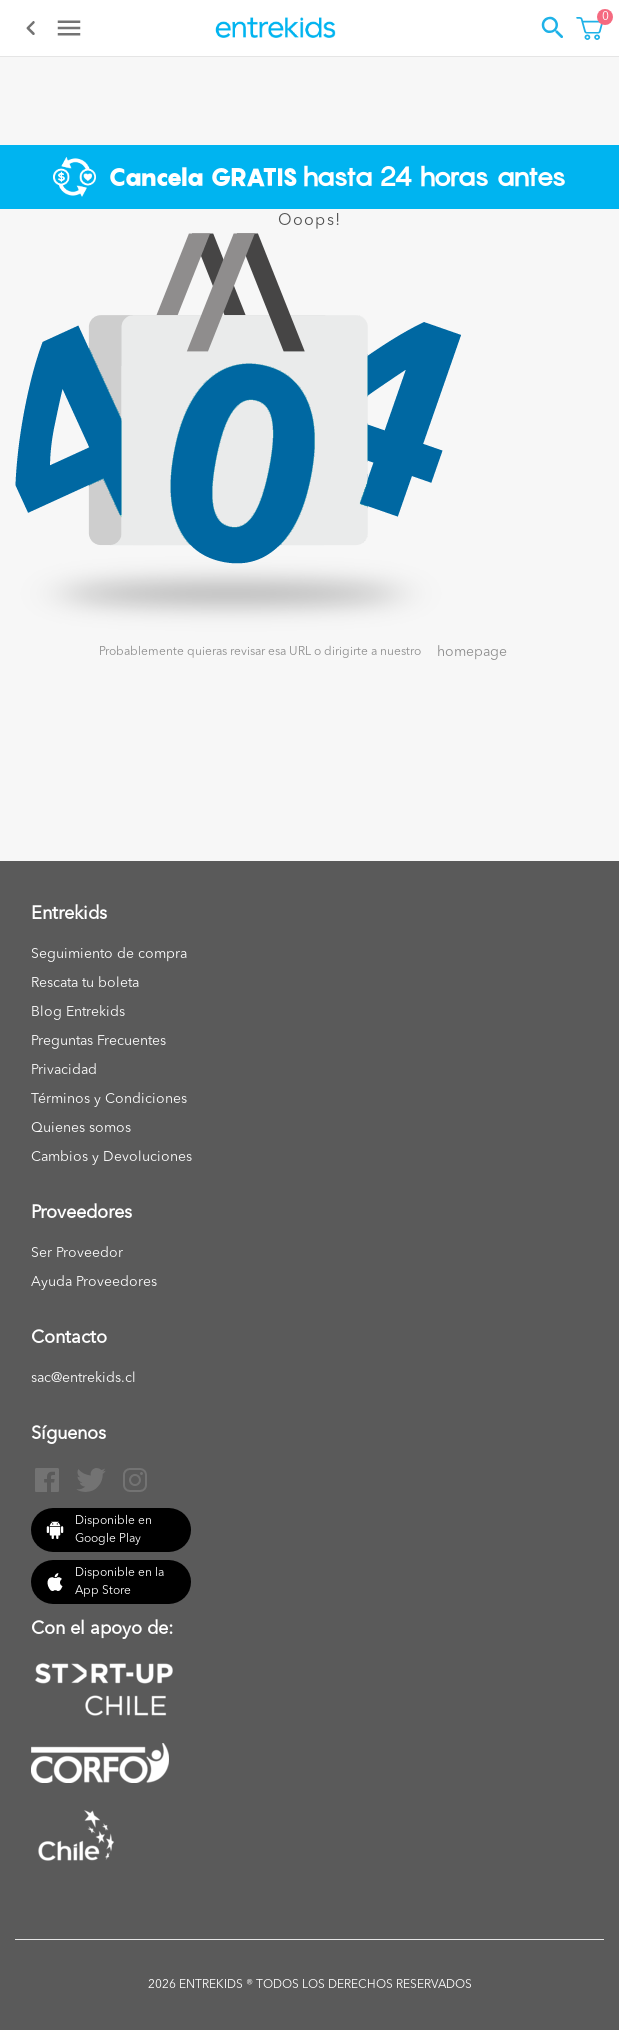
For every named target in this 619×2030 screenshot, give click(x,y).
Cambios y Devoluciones (111, 1157)
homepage (472, 652)
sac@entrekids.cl (83, 1378)
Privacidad (64, 1070)
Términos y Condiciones (109, 1099)
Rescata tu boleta (85, 983)
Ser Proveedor (77, 1253)
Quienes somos (81, 1128)
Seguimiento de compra (109, 954)
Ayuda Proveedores (94, 1282)
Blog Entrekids (78, 1012)
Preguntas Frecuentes (98, 1041)
